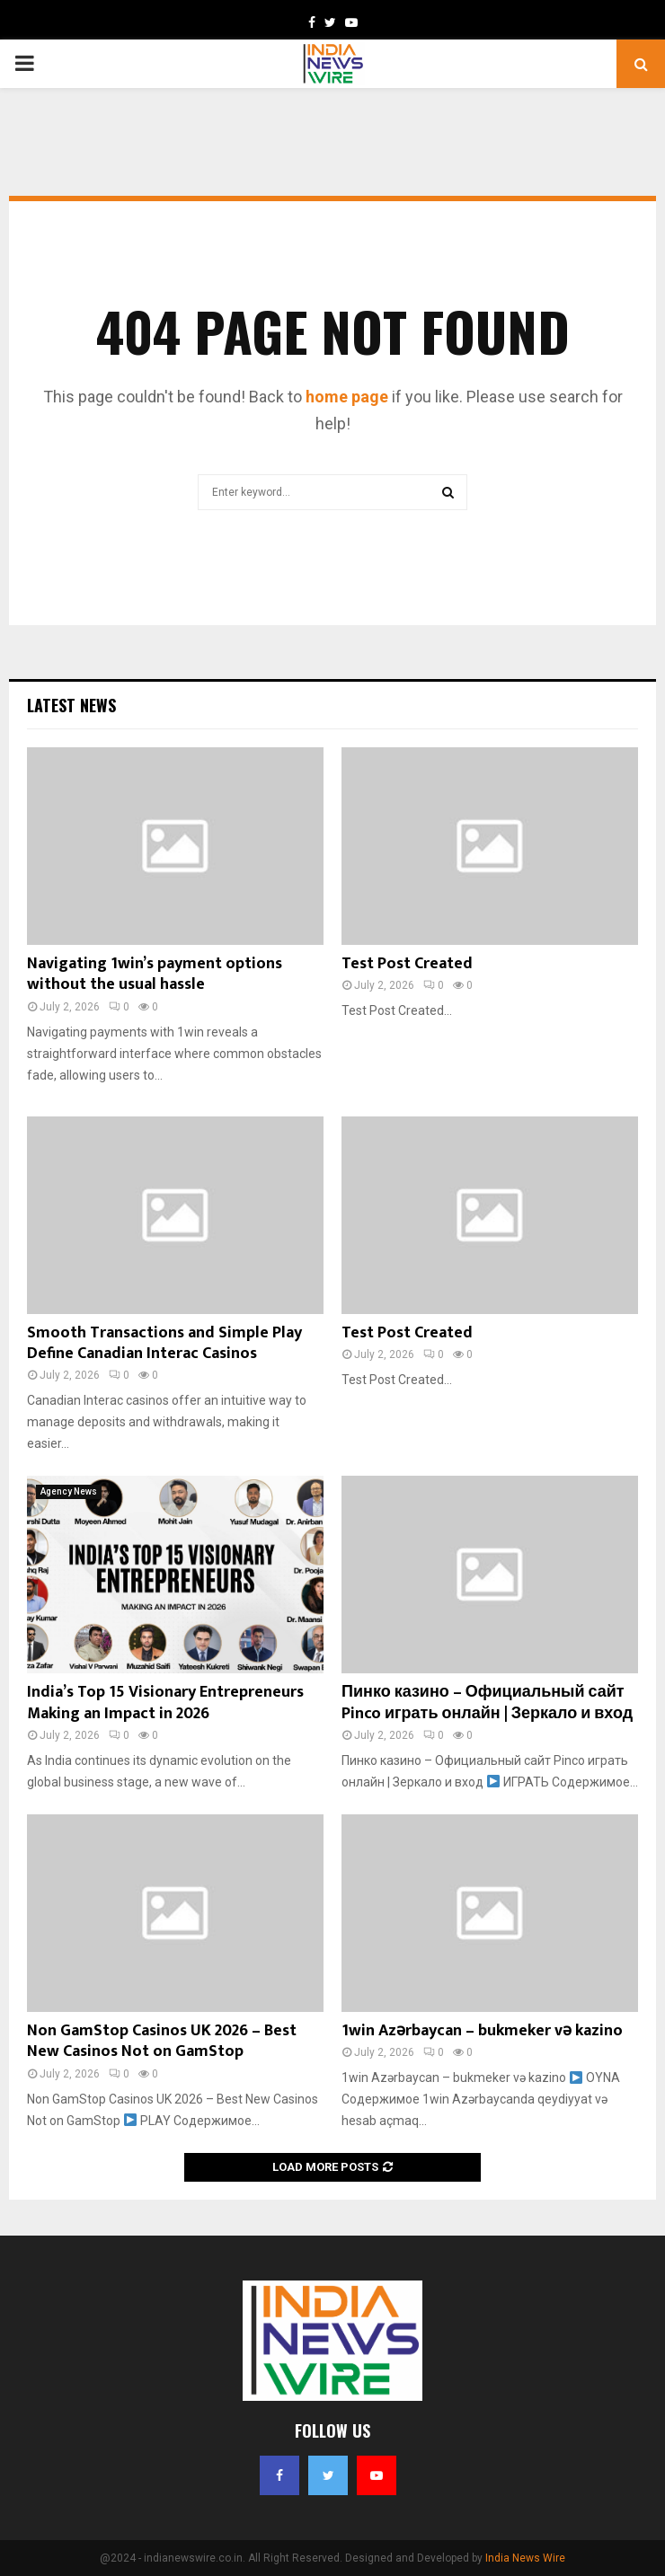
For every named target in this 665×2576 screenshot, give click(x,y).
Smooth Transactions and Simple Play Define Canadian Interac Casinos (164, 1343)
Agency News (68, 1491)
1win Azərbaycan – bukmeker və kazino (482, 2030)
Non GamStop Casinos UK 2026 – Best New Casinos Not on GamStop (162, 2041)
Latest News (71, 705)
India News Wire (525, 2558)
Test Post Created (407, 963)
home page (347, 396)
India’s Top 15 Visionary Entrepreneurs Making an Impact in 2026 (165, 1702)
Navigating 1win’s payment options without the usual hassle (154, 974)
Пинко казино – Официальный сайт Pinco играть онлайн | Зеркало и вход (487, 1702)
